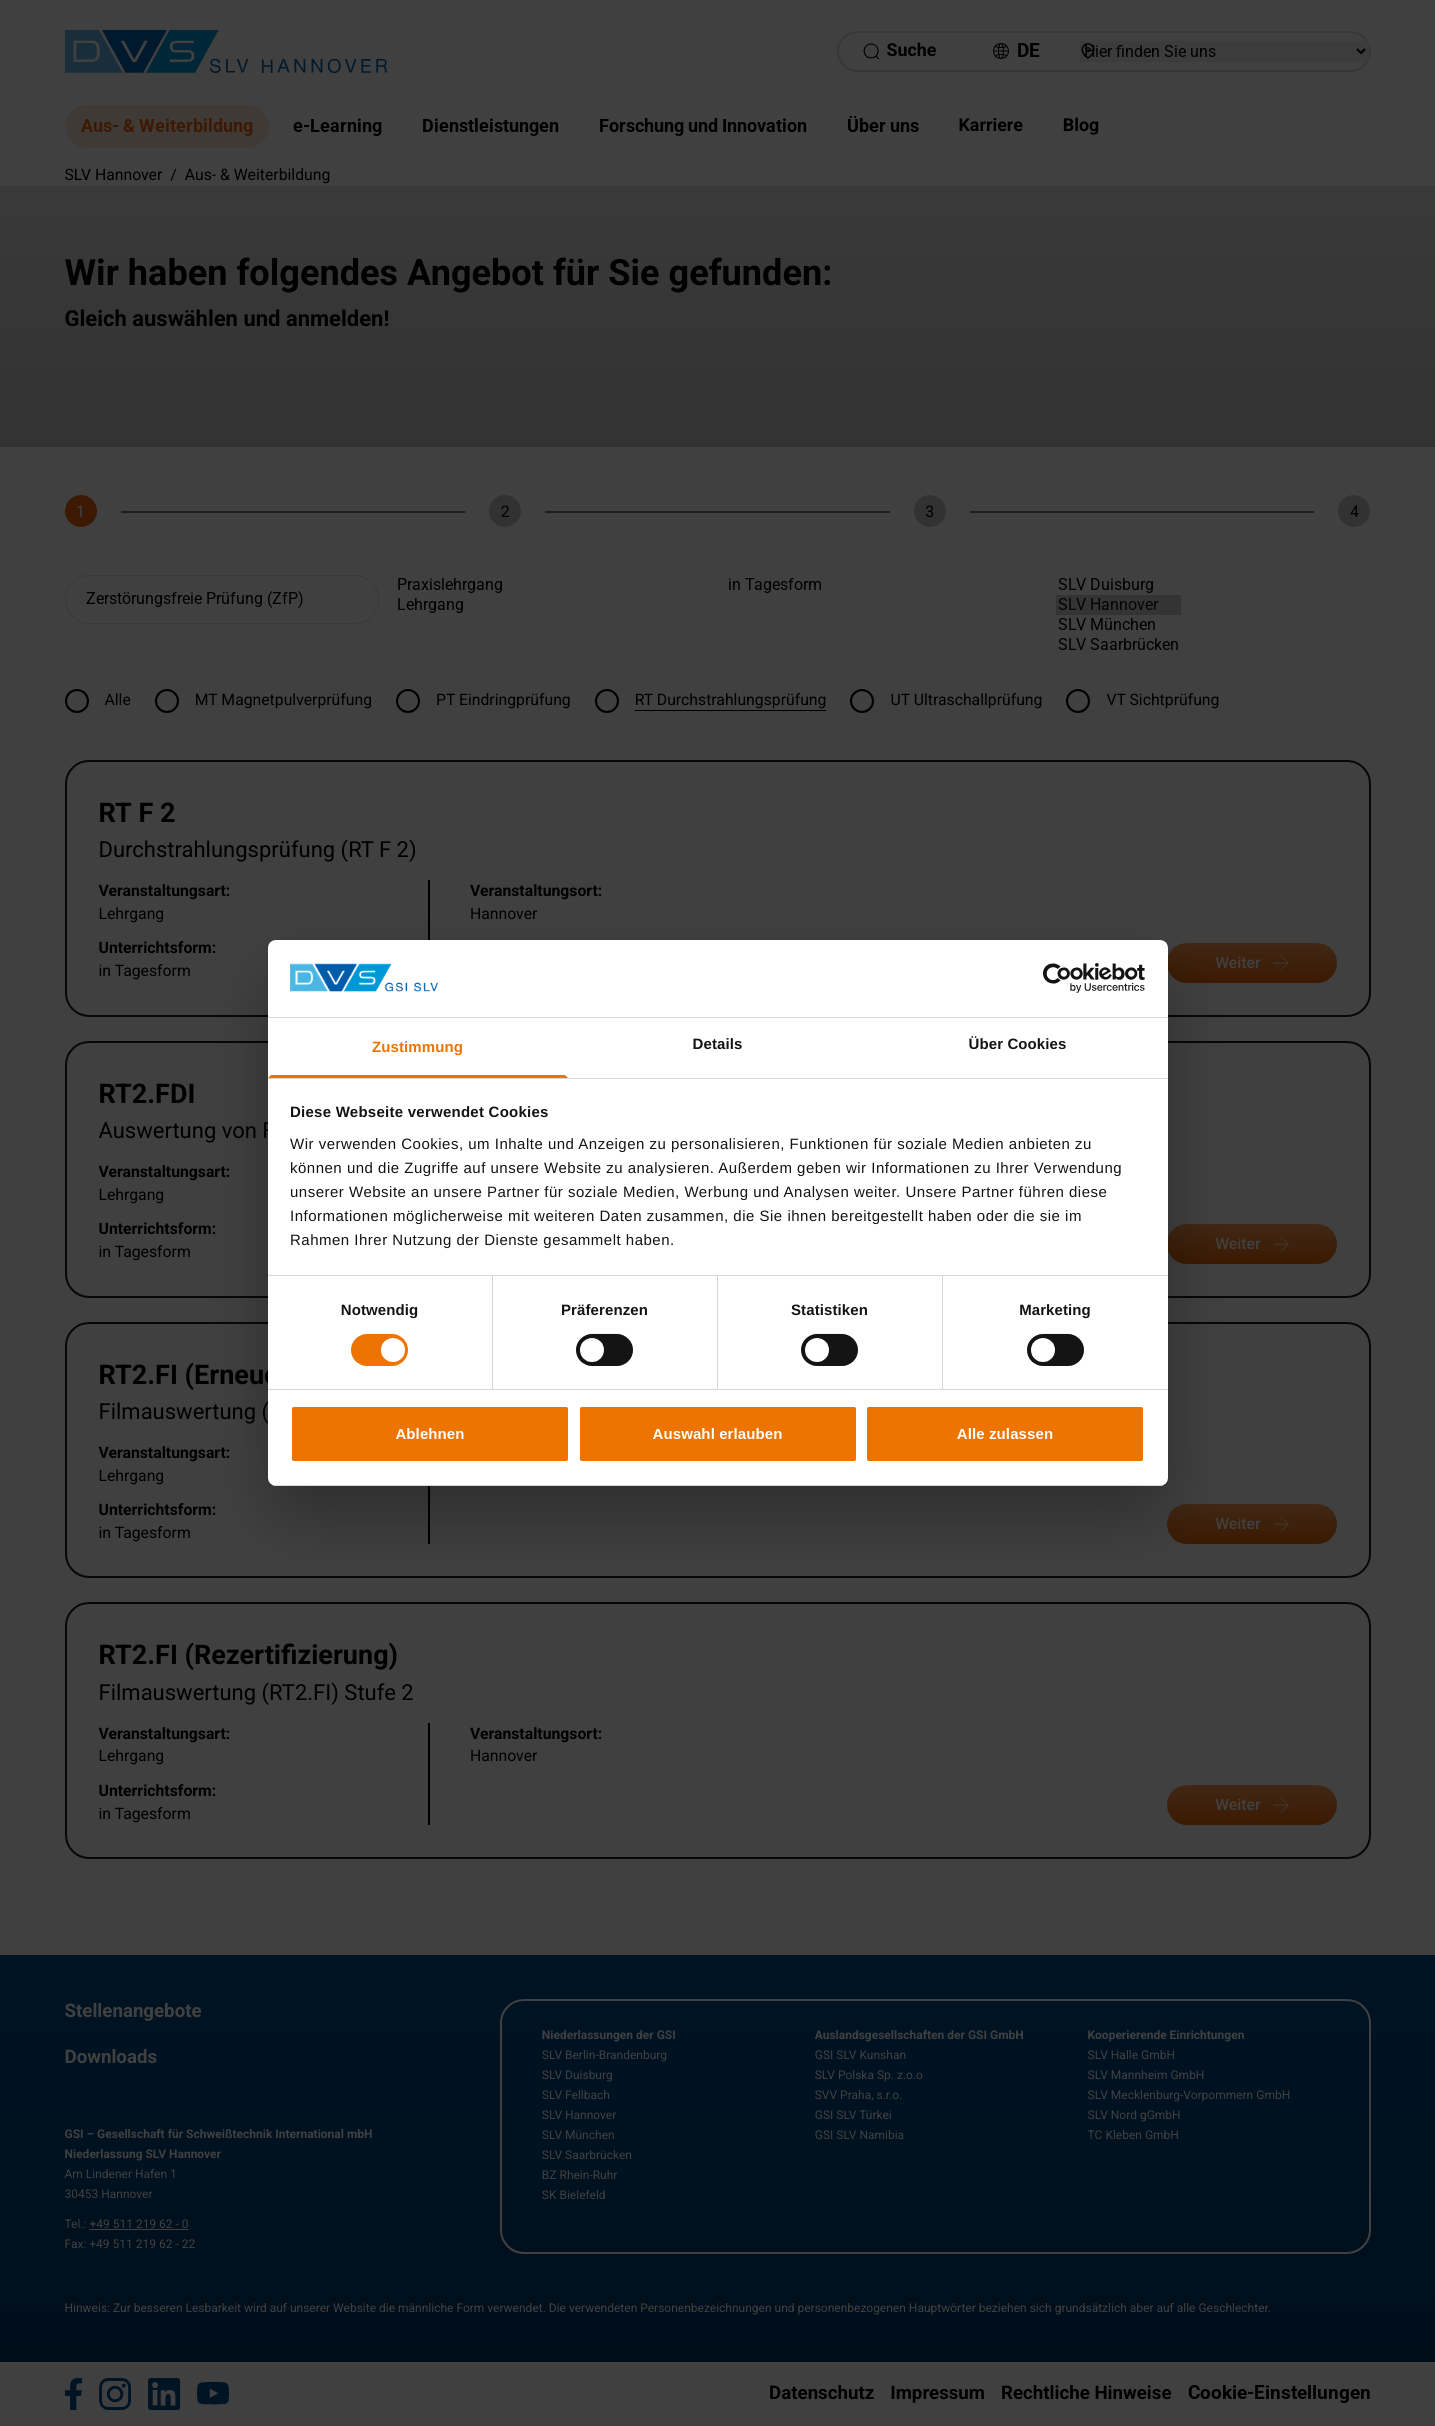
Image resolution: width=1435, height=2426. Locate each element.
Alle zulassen (1005, 1433)
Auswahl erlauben (718, 1433)
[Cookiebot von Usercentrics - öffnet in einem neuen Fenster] (1057, 978)
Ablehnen (429, 1433)
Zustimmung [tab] (417, 1047)
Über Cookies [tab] (1018, 1044)
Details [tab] (718, 1044)
